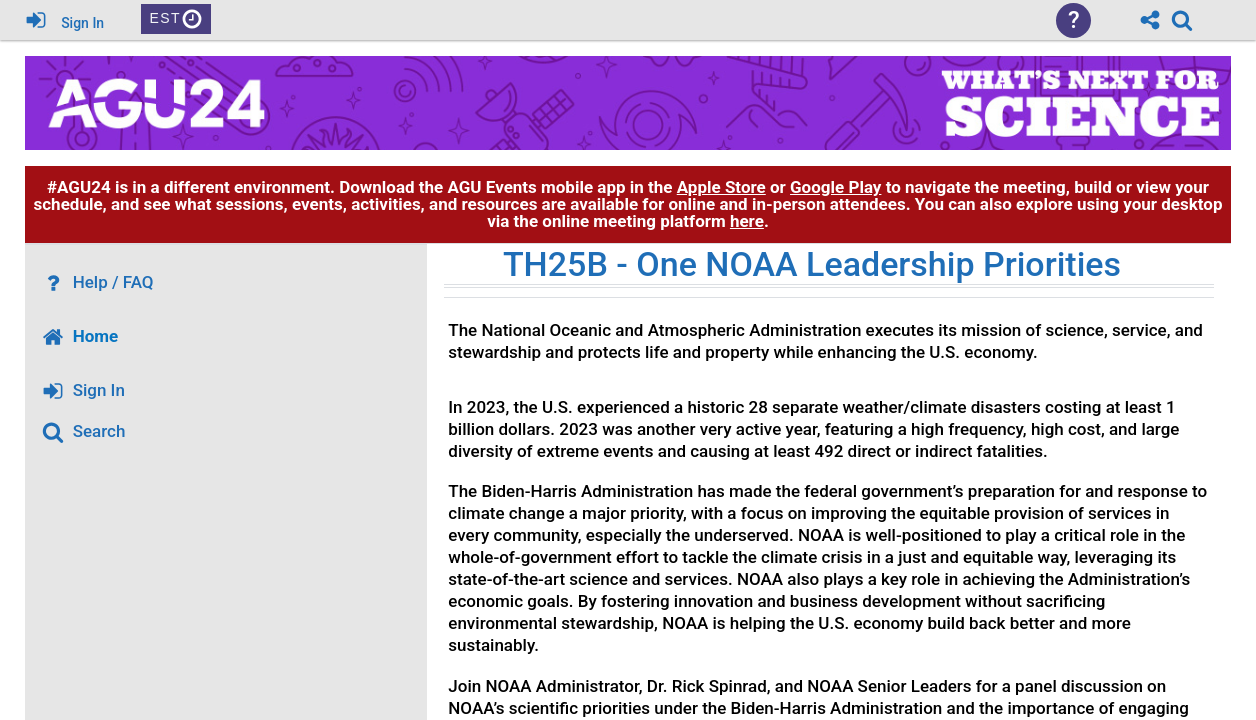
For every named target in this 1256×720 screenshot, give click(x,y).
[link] (1182, 20)
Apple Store (721, 187)
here (747, 221)
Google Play (835, 187)
